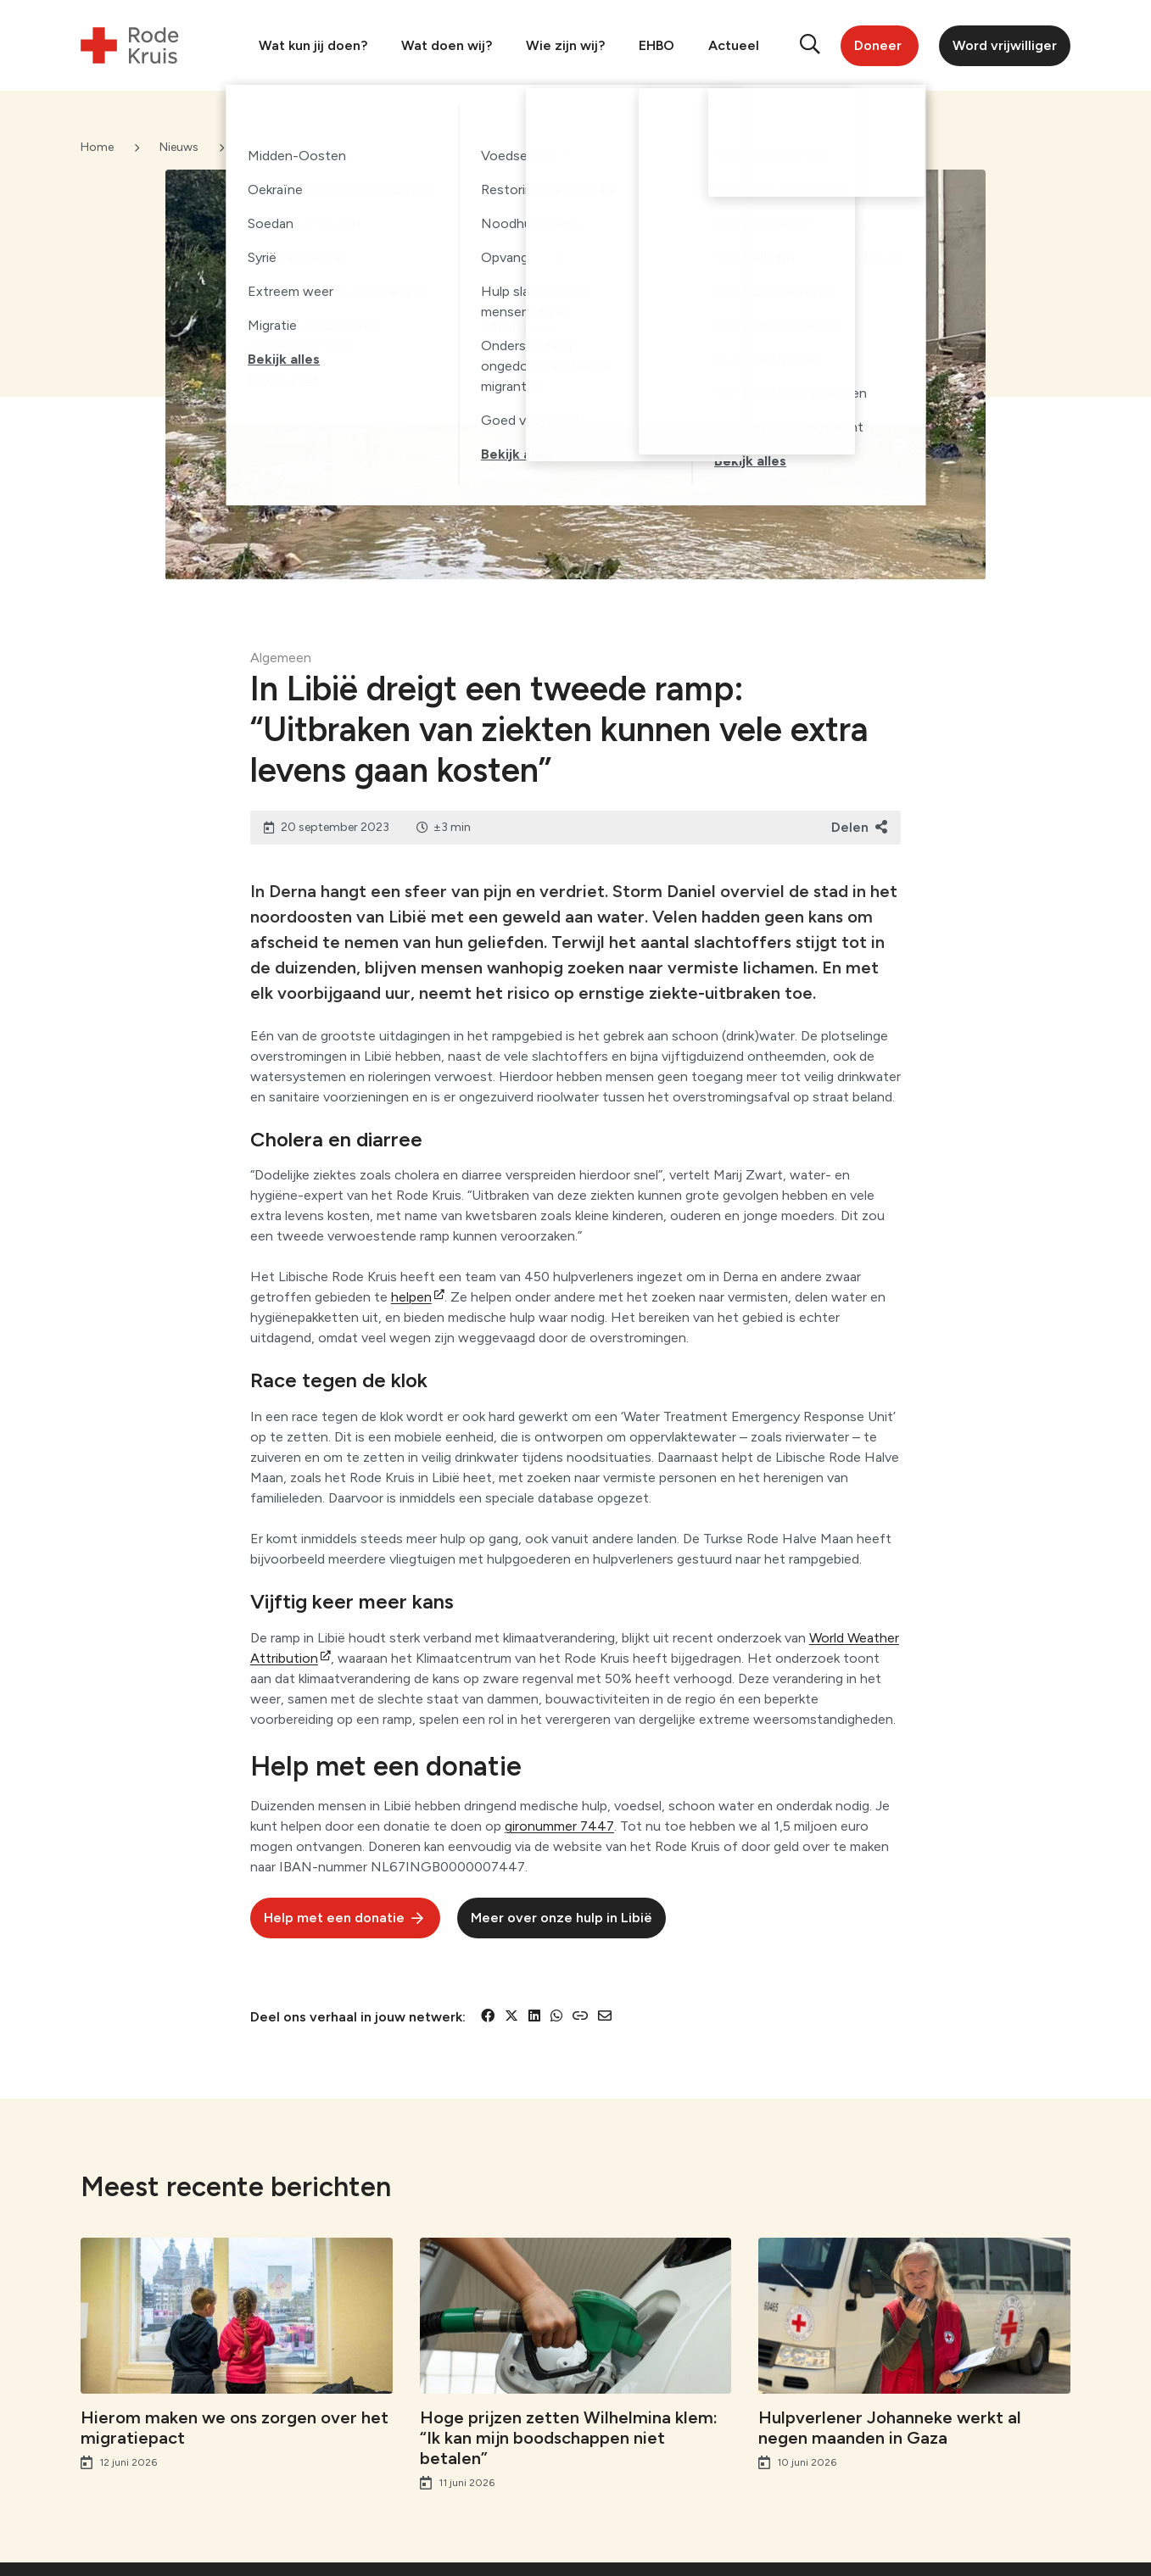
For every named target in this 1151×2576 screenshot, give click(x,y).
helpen (411, 1297)
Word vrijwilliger (1005, 45)
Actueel (733, 45)
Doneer (878, 45)
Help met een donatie (334, 1918)
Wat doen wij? (446, 45)
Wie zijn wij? (565, 45)
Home (97, 147)
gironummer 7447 (559, 1826)
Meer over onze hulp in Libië (561, 1918)
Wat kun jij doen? (313, 45)
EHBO (656, 45)
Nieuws (178, 147)
